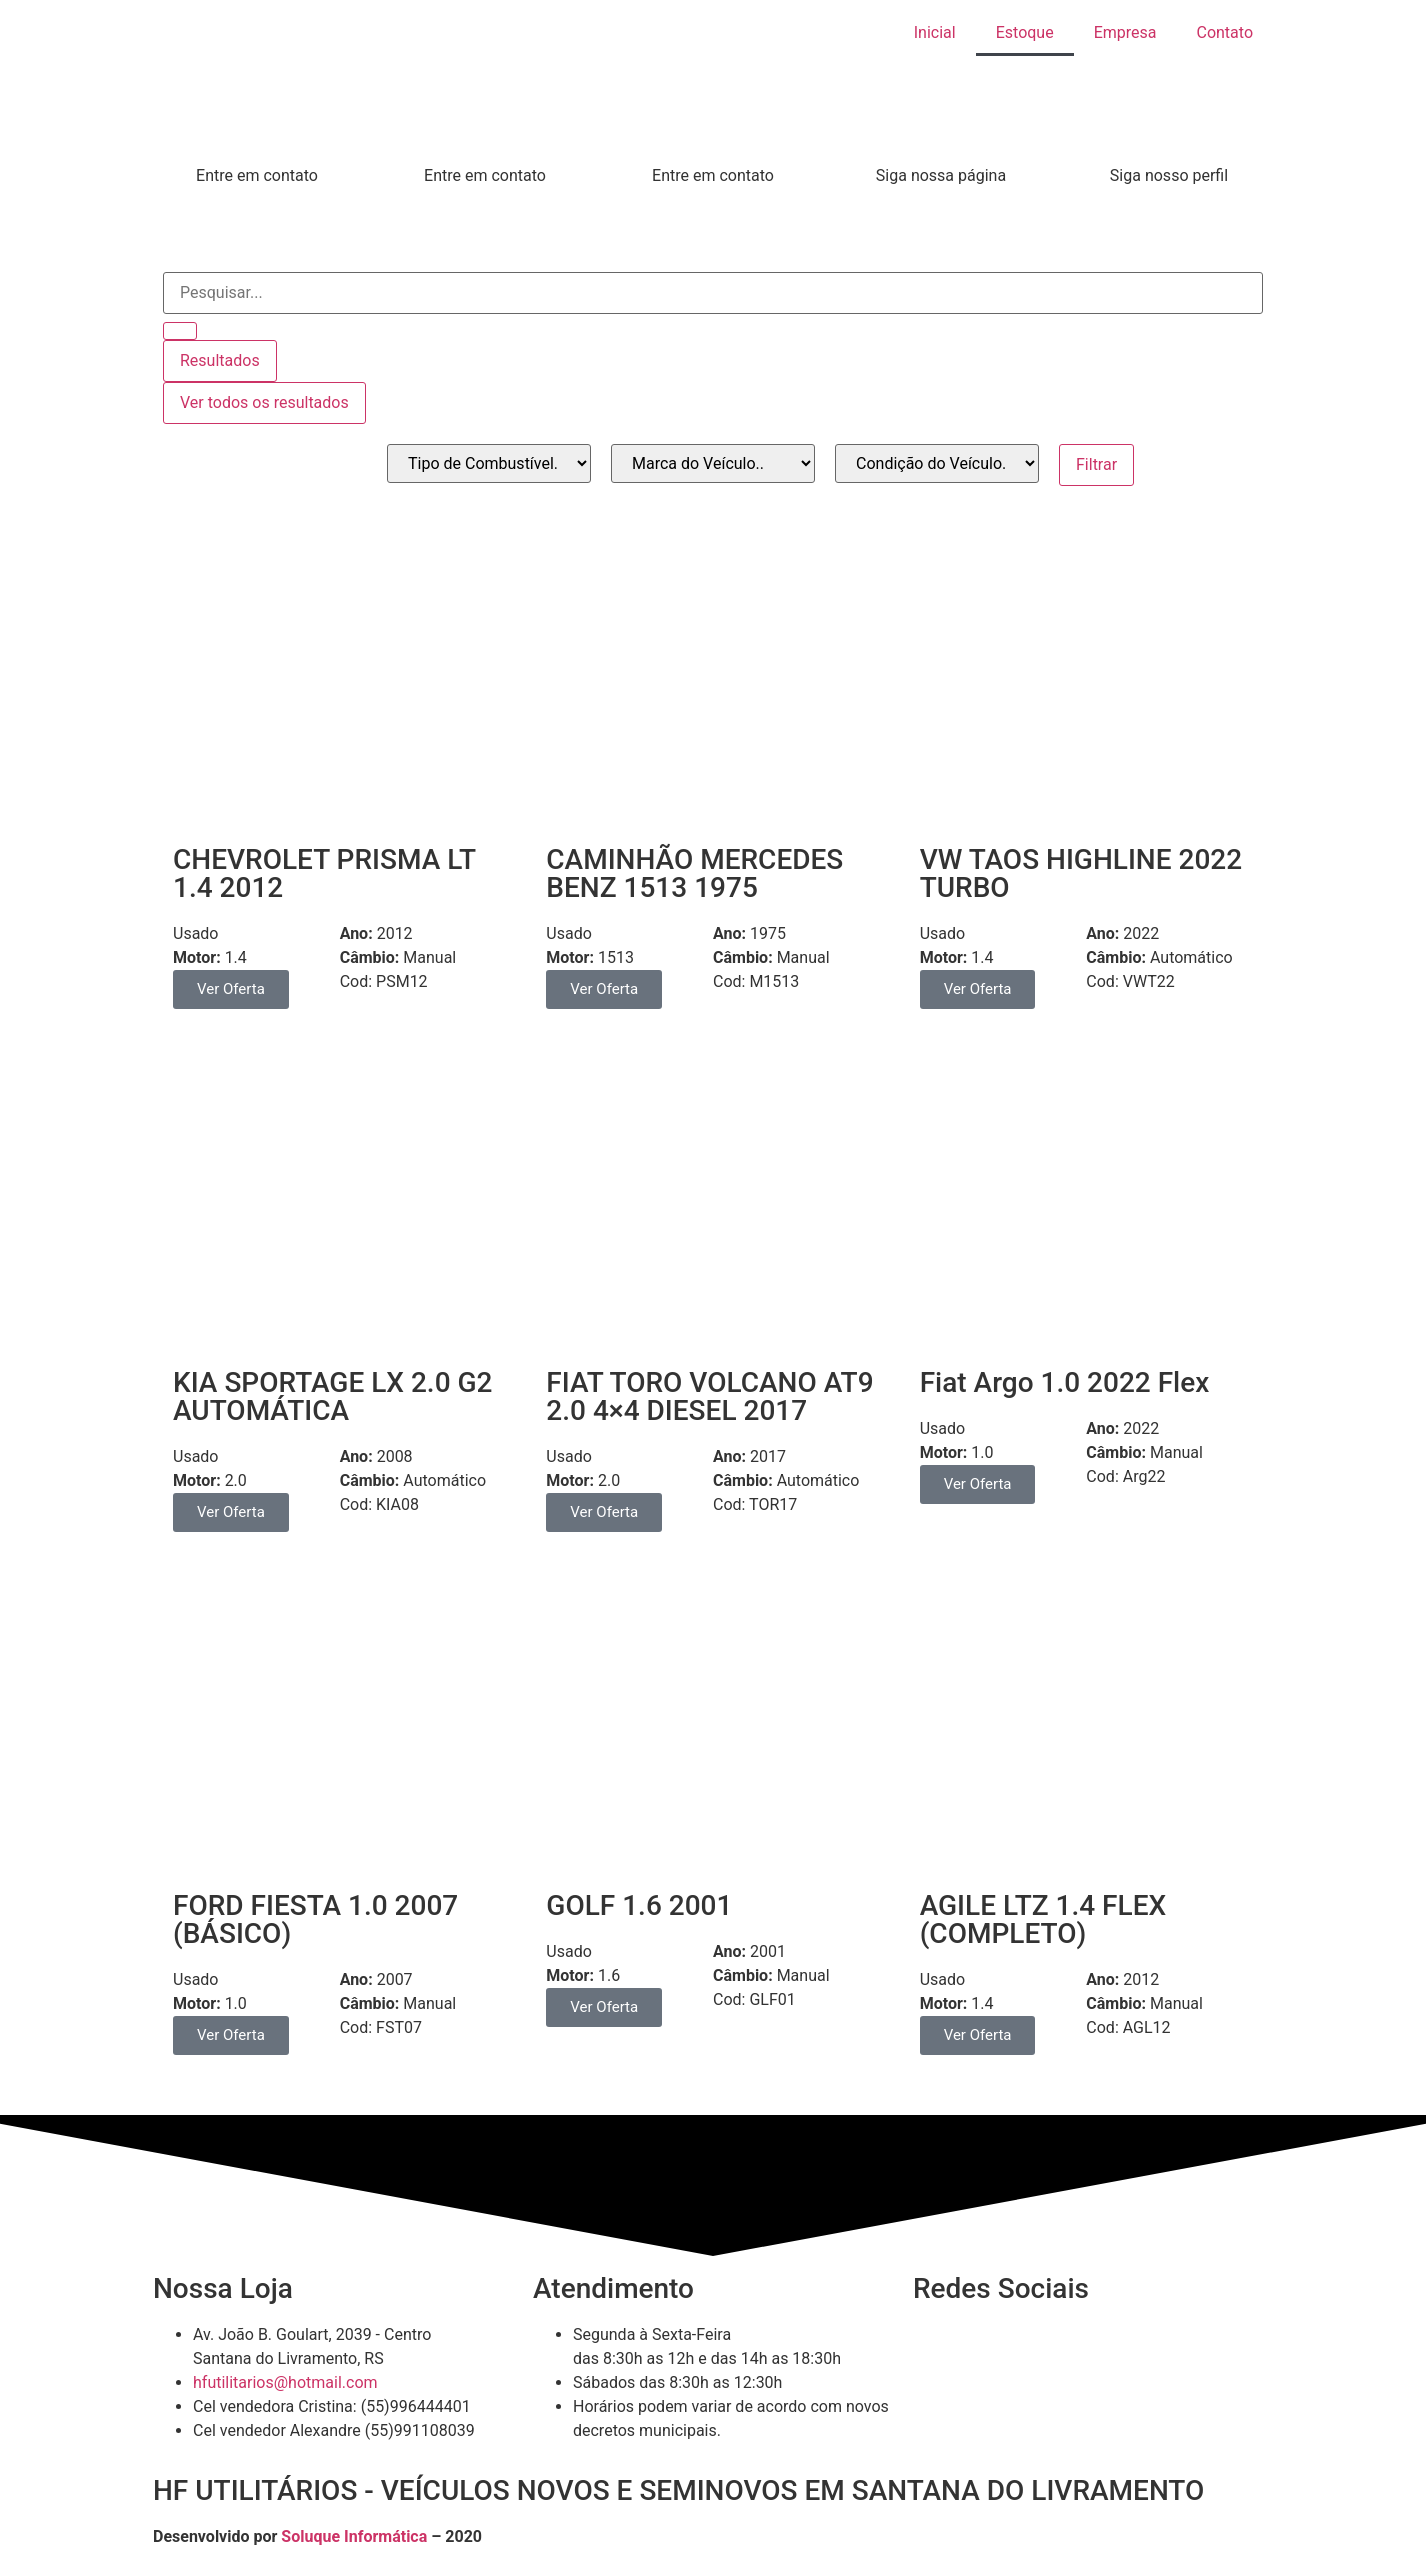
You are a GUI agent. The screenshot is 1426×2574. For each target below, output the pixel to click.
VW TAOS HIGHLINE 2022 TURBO (1081, 873)
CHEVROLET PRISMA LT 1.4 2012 (324, 873)
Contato (1224, 32)
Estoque (1025, 32)
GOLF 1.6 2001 (639, 1905)
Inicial (935, 32)
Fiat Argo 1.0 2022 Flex (1065, 1382)
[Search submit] (180, 331)
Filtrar (1096, 464)
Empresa (1125, 32)
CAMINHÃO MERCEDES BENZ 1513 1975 (694, 873)
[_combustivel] (489, 463)
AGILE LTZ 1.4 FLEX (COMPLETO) (1043, 1919)
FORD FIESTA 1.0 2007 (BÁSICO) (315, 1919)
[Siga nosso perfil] (1169, 139)
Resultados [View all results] (220, 360)
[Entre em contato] (257, 139)
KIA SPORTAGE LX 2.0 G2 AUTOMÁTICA (333, 1396)
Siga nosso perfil (1169, 175)
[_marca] (713, 463)
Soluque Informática (354, 2536)
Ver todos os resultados (264, 402)
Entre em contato (257, 175)
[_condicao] (937, 463)
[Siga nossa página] (941, 139)
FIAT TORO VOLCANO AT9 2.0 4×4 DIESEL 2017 (709, 1396)
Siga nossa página (941, 175)
